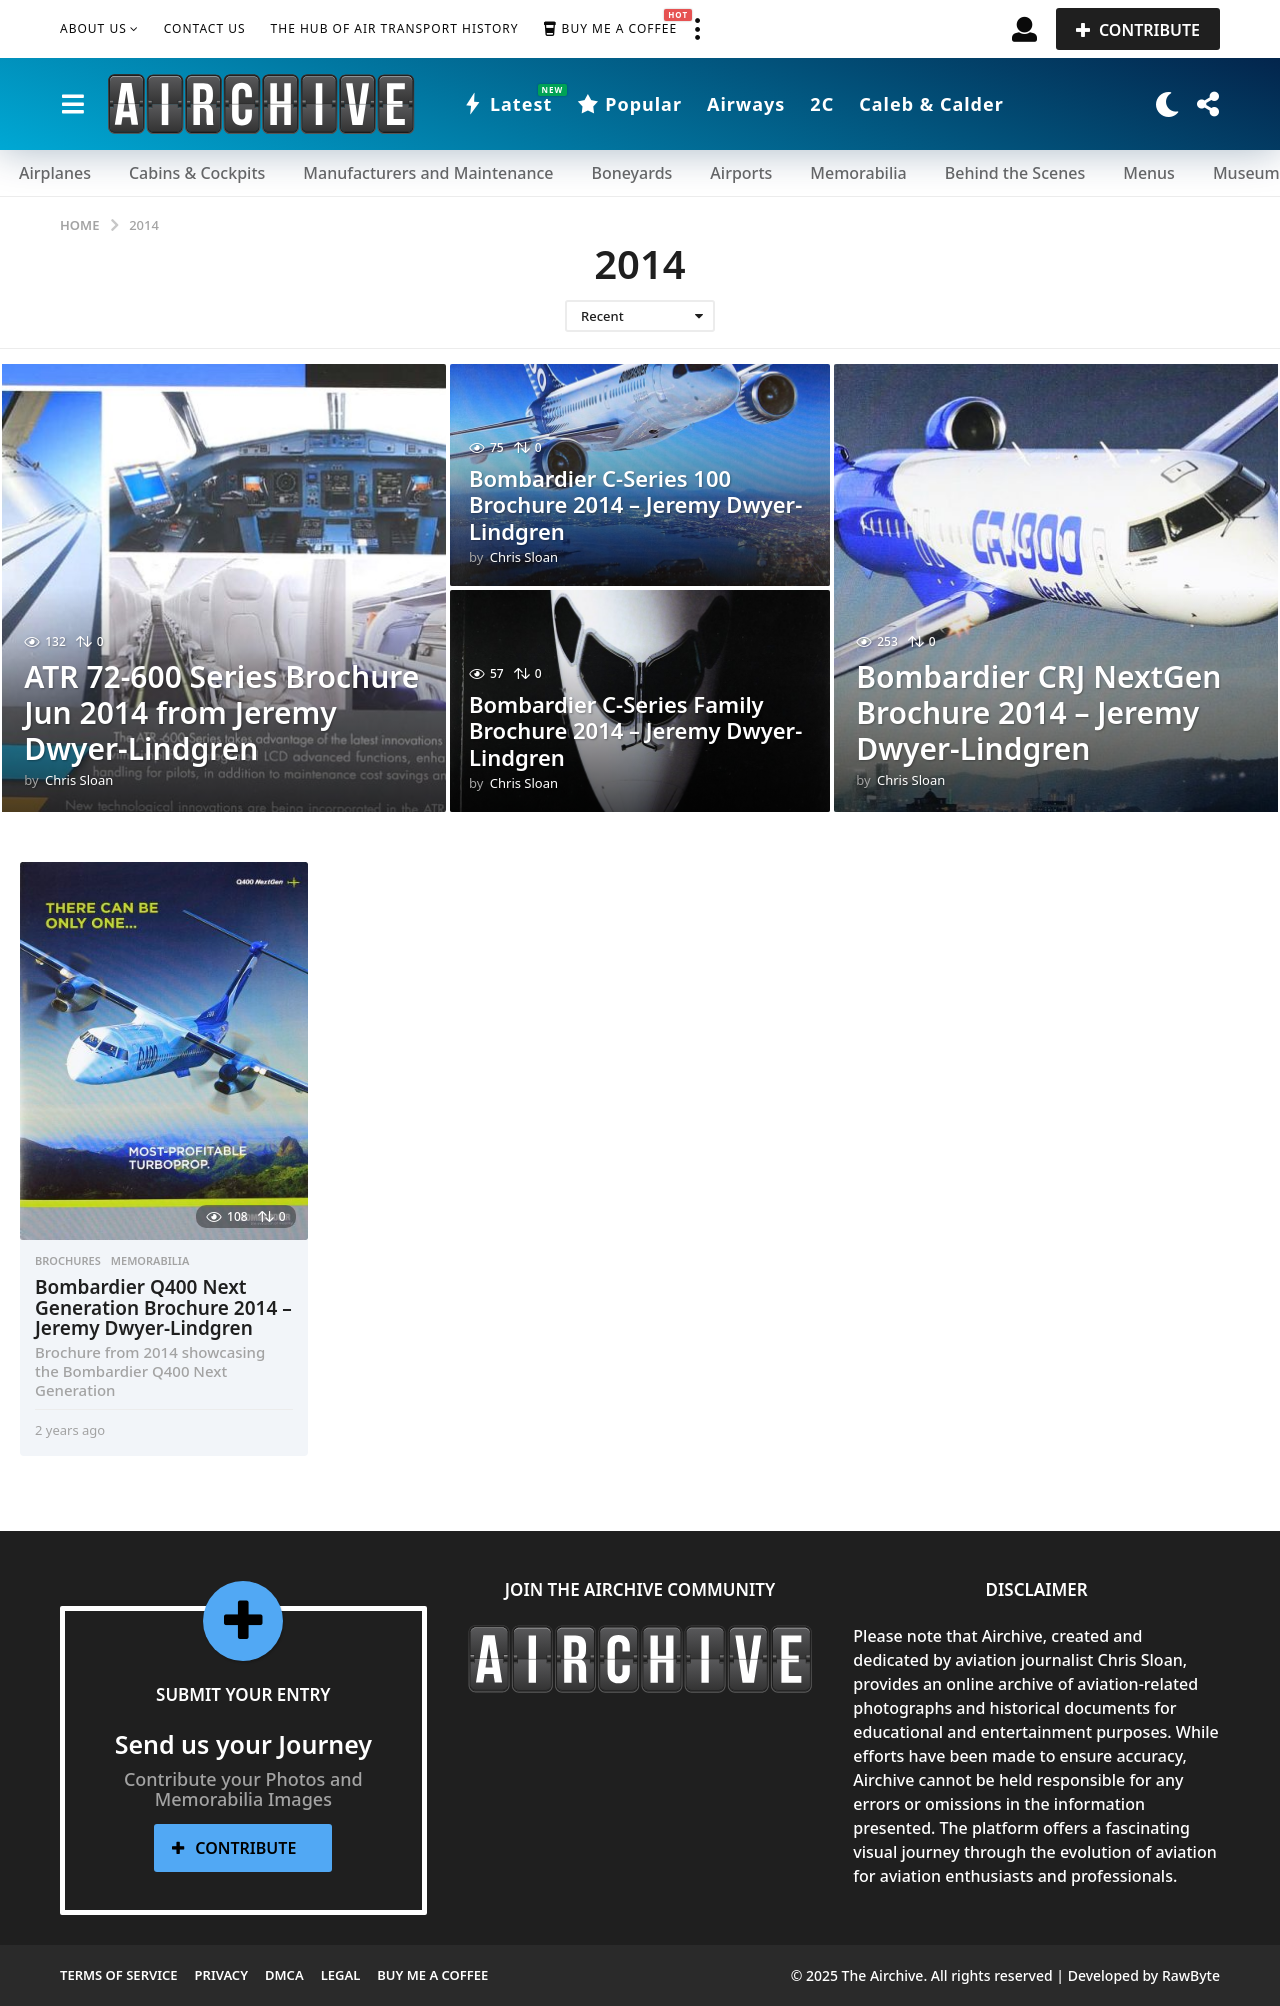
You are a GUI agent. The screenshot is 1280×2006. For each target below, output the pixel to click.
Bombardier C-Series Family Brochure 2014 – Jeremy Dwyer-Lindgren (635, 730)
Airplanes (55, 173)
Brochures (68, 1261)
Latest (507, 104)
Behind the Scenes (1015, 173)
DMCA (284, 1975)
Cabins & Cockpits (197, 173)
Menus (1149, 173)
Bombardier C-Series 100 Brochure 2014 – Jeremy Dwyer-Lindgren (635, 504)
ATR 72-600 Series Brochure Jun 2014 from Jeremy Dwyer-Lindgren (221, 712)
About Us (93, 28)
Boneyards (631, 173)
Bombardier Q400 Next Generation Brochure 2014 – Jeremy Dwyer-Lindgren (163, 1307)
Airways (746, 104)
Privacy (221, 1975)
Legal (341, 1975)
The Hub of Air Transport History (395, 28)
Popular (629, 104)
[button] (697, 29)
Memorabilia (858, 173)
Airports (741, 173)
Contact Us (205, 28)
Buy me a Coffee (610, 29)
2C (822, 104)
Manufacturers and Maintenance (428, 173)
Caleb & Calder (931, 104)
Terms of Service (119, 1975)
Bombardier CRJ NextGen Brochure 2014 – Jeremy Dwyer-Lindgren (1038, 712)
